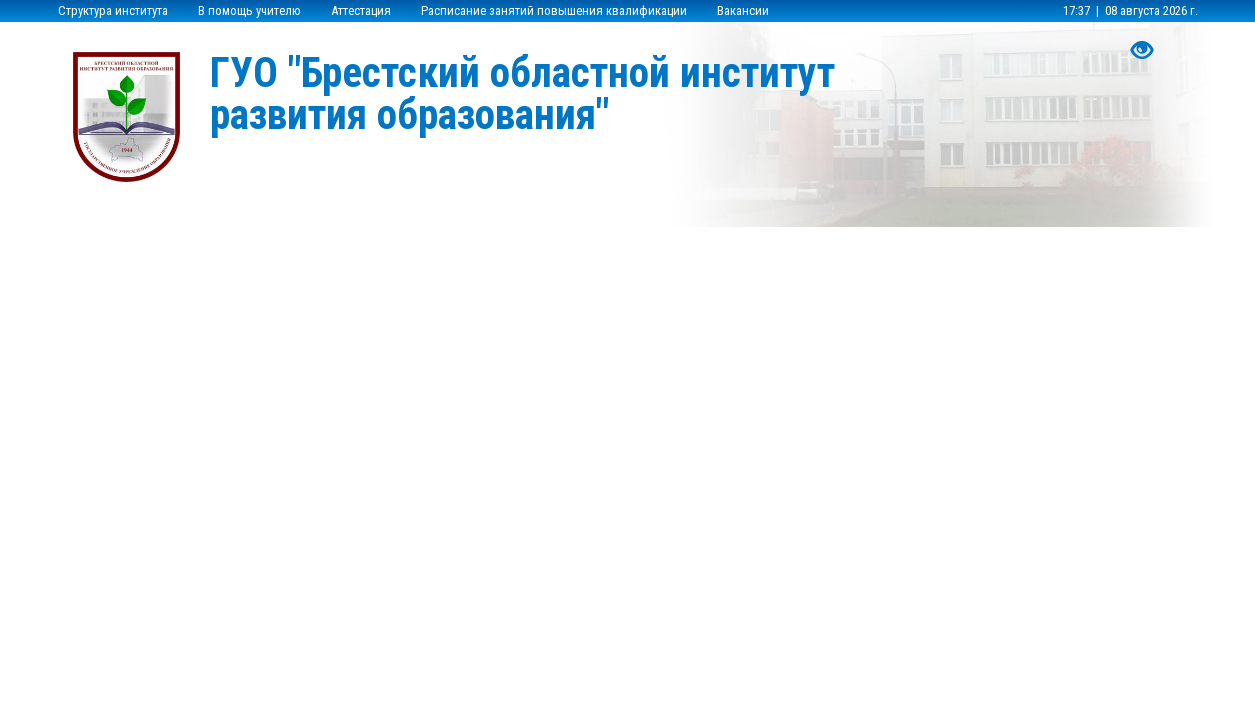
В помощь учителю (249, 10)
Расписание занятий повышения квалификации (554, 10)
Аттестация (361, 10)
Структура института (113, 10)
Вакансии (743, 10)
